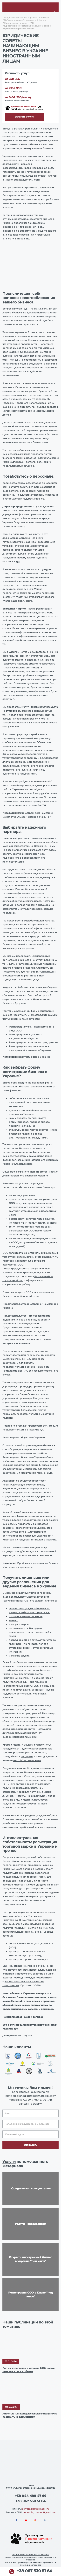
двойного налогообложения (34, 402)
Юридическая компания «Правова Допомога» (25, 17)
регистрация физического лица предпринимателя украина (30, 2558)
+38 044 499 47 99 (34, 2099)
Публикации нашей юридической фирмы (25, 20)
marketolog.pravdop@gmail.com (39, 2512)
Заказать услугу (24, 116)
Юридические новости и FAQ (19, 23)
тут (18, 561)
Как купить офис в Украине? (34, 1056)
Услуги (9, 2161)
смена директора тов (30, 2565)
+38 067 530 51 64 (30, 2501)
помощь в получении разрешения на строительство (30, 2562)
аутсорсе (11, 710)
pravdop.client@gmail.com (35, 2509)
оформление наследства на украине (30, 2554)
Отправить (30, 2144)
